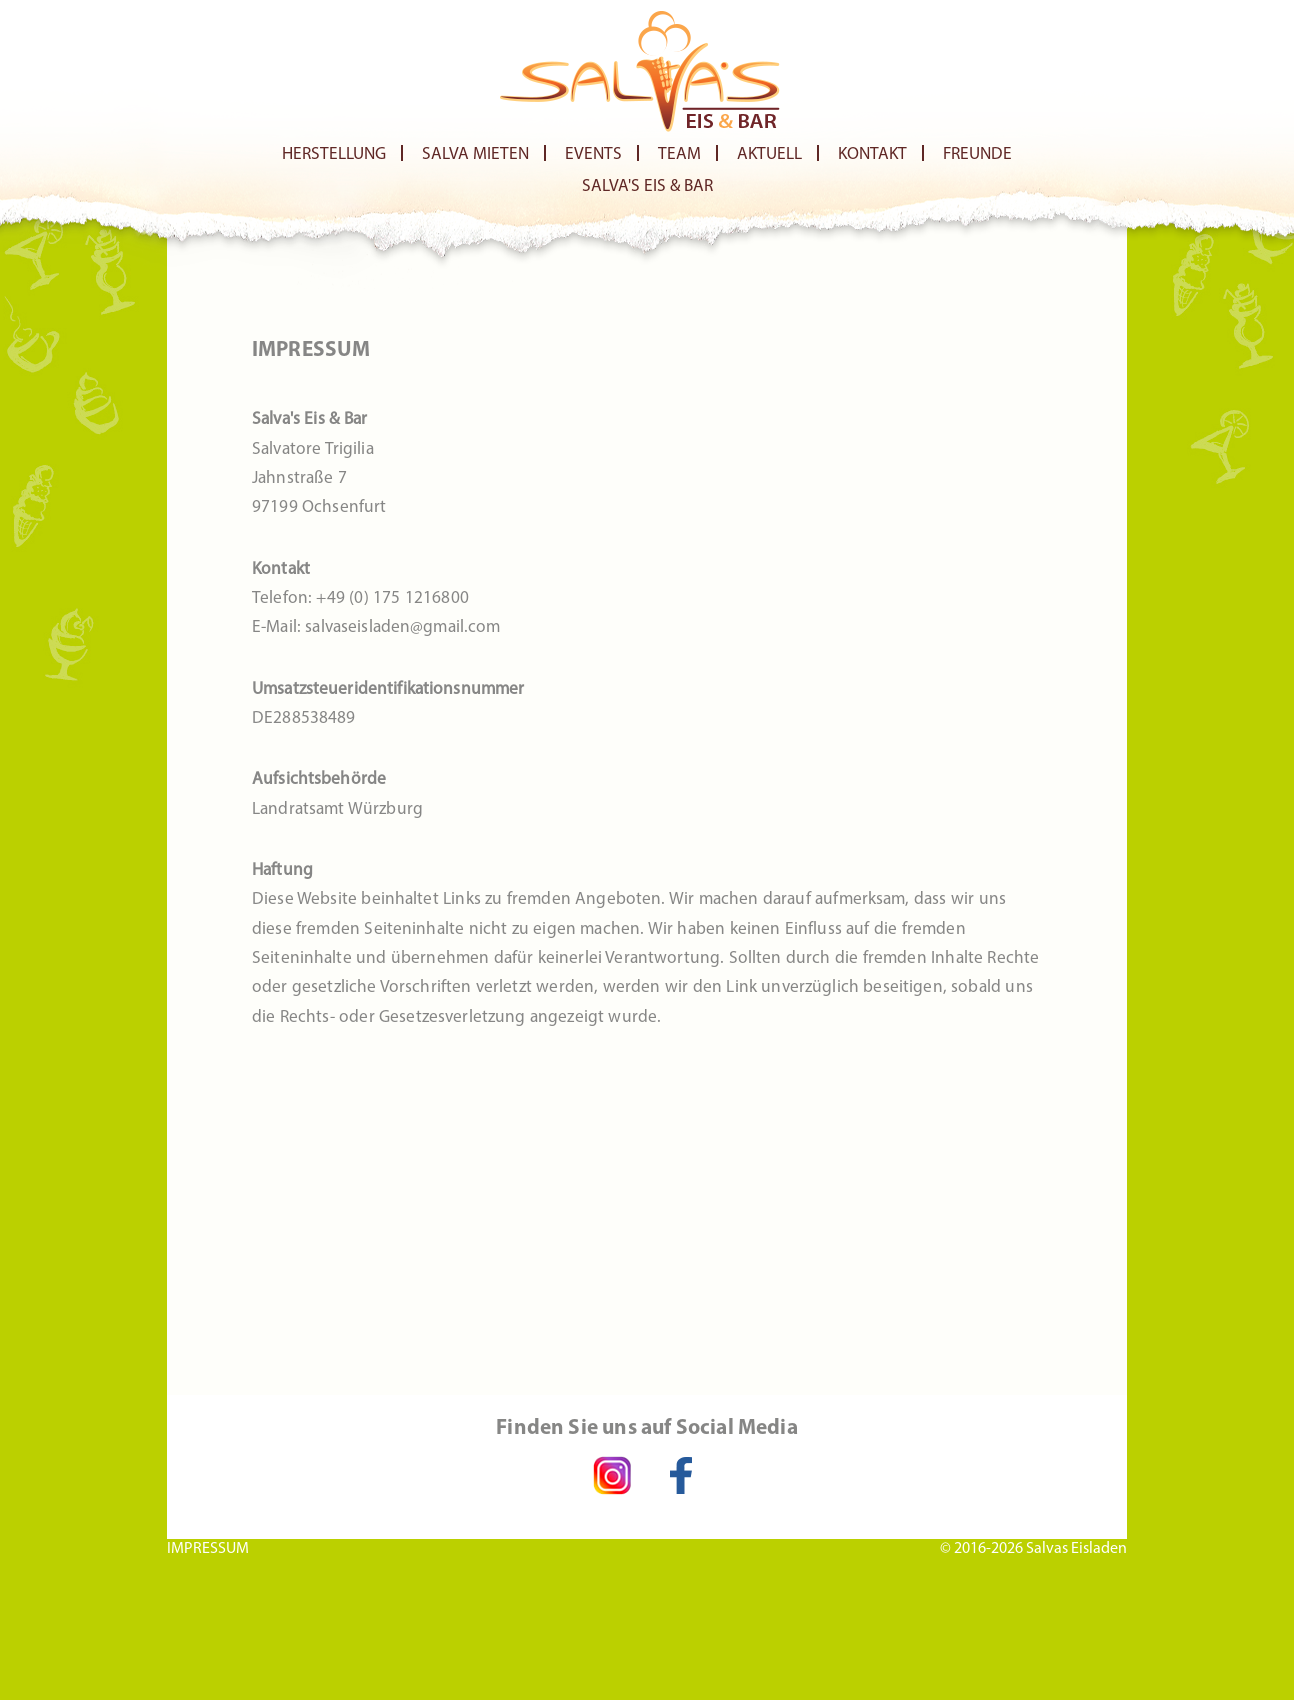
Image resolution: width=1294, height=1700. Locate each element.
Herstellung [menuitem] (334, 154)
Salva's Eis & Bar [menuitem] (647, 186)
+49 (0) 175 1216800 (392, 598)
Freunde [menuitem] (977, 154)
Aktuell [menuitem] (769, 154)
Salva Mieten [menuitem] (475, 154)
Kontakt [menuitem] (872, 154)
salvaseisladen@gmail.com (402, 627)
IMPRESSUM (208, 1548)
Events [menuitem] (593, 154)
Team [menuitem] (679, 154)
